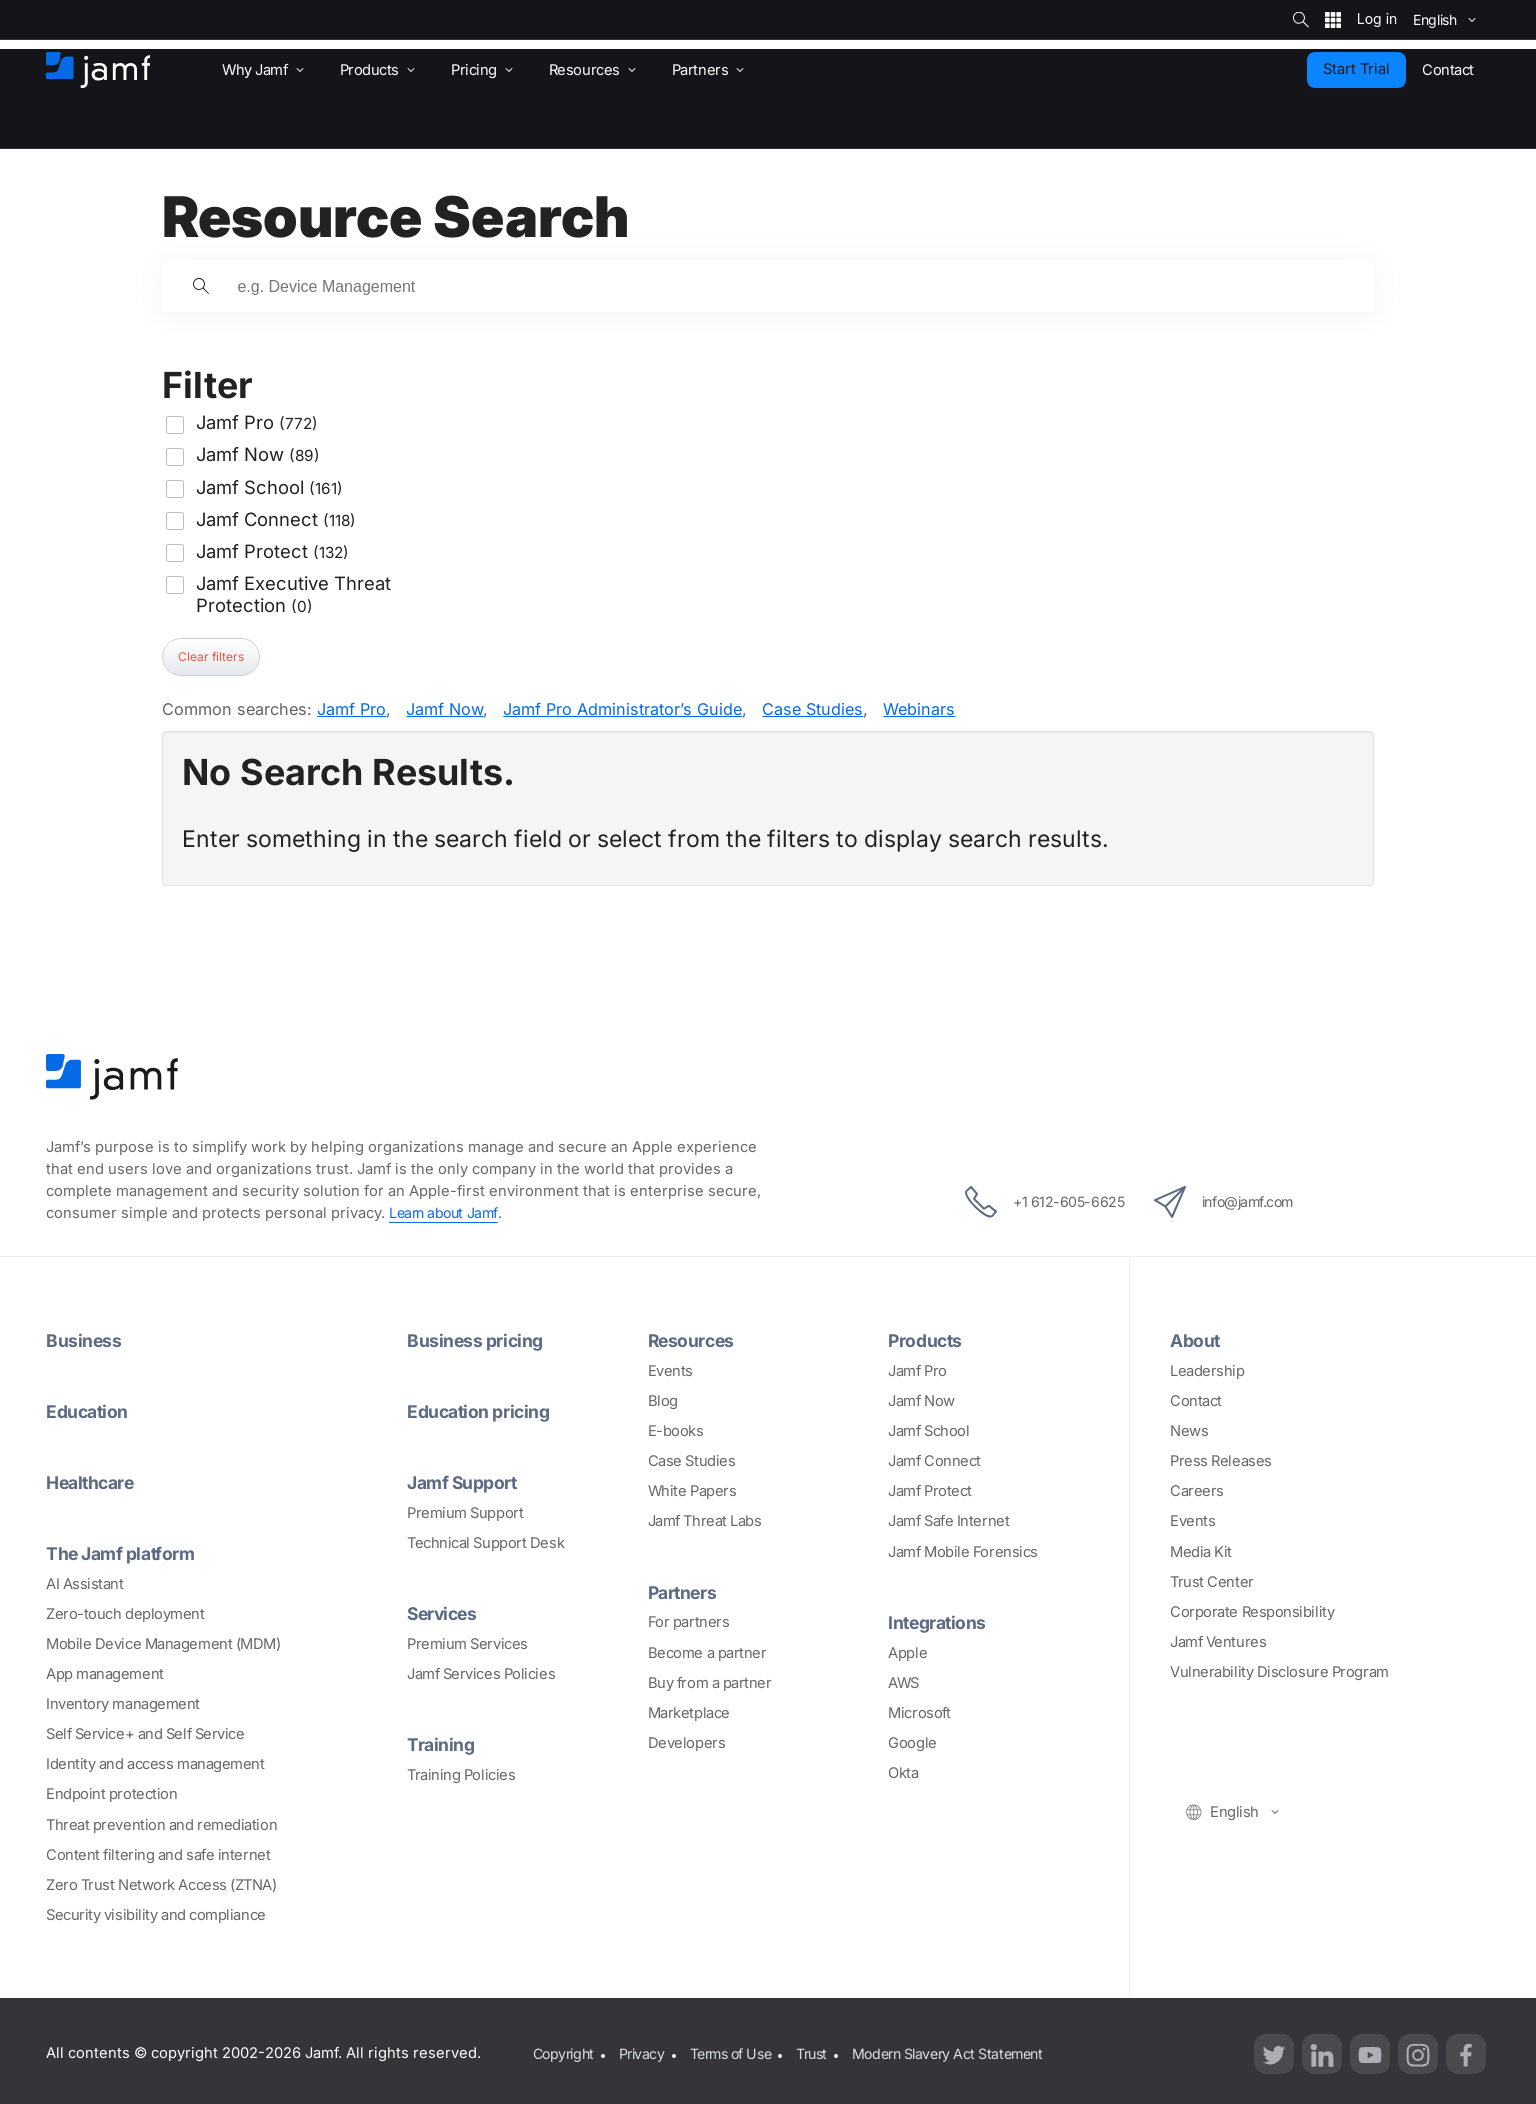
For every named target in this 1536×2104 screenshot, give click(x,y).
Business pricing (477, 1340)
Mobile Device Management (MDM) (163, 1641)
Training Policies (461, 1771)
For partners (689, 1621)
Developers (687, 1741)
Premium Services (467, 1641)
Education (89, 1410)
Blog (663, 1400)
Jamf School (928, 1430)
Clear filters (211, 656)
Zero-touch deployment (125, 1610)
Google (912, 1741)
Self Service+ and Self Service (145, 1731)
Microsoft (919, 1711)
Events (670, 1370)
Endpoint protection (111, 1791)
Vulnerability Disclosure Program (1279, 1671)
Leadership (1207, 1370)
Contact (1196, 1400)
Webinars (919, 709)
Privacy (646, 2049)
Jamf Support (465, 1480)
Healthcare (93, 1480)
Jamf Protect (930, 1490)
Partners (684, 1591)
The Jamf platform (124, 1550)
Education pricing (481, 1410)
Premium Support (465, 1510)
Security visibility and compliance (156, 1911)
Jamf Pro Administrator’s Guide (622, 709)
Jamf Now (444, 709)
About (1196, 1340)
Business (84, 1340)
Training (441, 1741)
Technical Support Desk (485, 1540)
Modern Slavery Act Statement (968, 2049)
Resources (693, 1340)
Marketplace (689, 1711)
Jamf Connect (934, 1460)
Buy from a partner (710, 1681)
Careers (1197, 1490)
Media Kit (1201, 1551)
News (1189, 1430)
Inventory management (123, 1701)
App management (105, 1671)
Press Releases (1221, 1460)
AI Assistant (85, 1580)
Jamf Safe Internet (948, 1521)
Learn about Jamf (446, 1213)
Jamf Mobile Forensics (963, 1551)
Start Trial (1356, 69)
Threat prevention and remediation (161, 1821)
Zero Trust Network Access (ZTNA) (161, 1881)
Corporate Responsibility (1252, 1611)
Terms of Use (739, 2049)
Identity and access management (155, 1761)
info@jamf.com (1232, 1202)
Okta (903, 1771)
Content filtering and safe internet (158, 1851)
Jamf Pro (351, 709)
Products (926, 1340)
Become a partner (707, 1651)
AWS (903, 1681)
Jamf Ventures (1218, 1641)
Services (444, 1610)
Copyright (564, 2049)
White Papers (692, 1490)
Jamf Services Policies (481, 1671)
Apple (907, 1651)
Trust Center (1212, 1581)
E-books (676, 1430)
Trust (826, 2049)
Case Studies (812, 709)
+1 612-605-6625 (1034, 1202)
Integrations (939, 1621)
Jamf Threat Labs (705, 1521)
